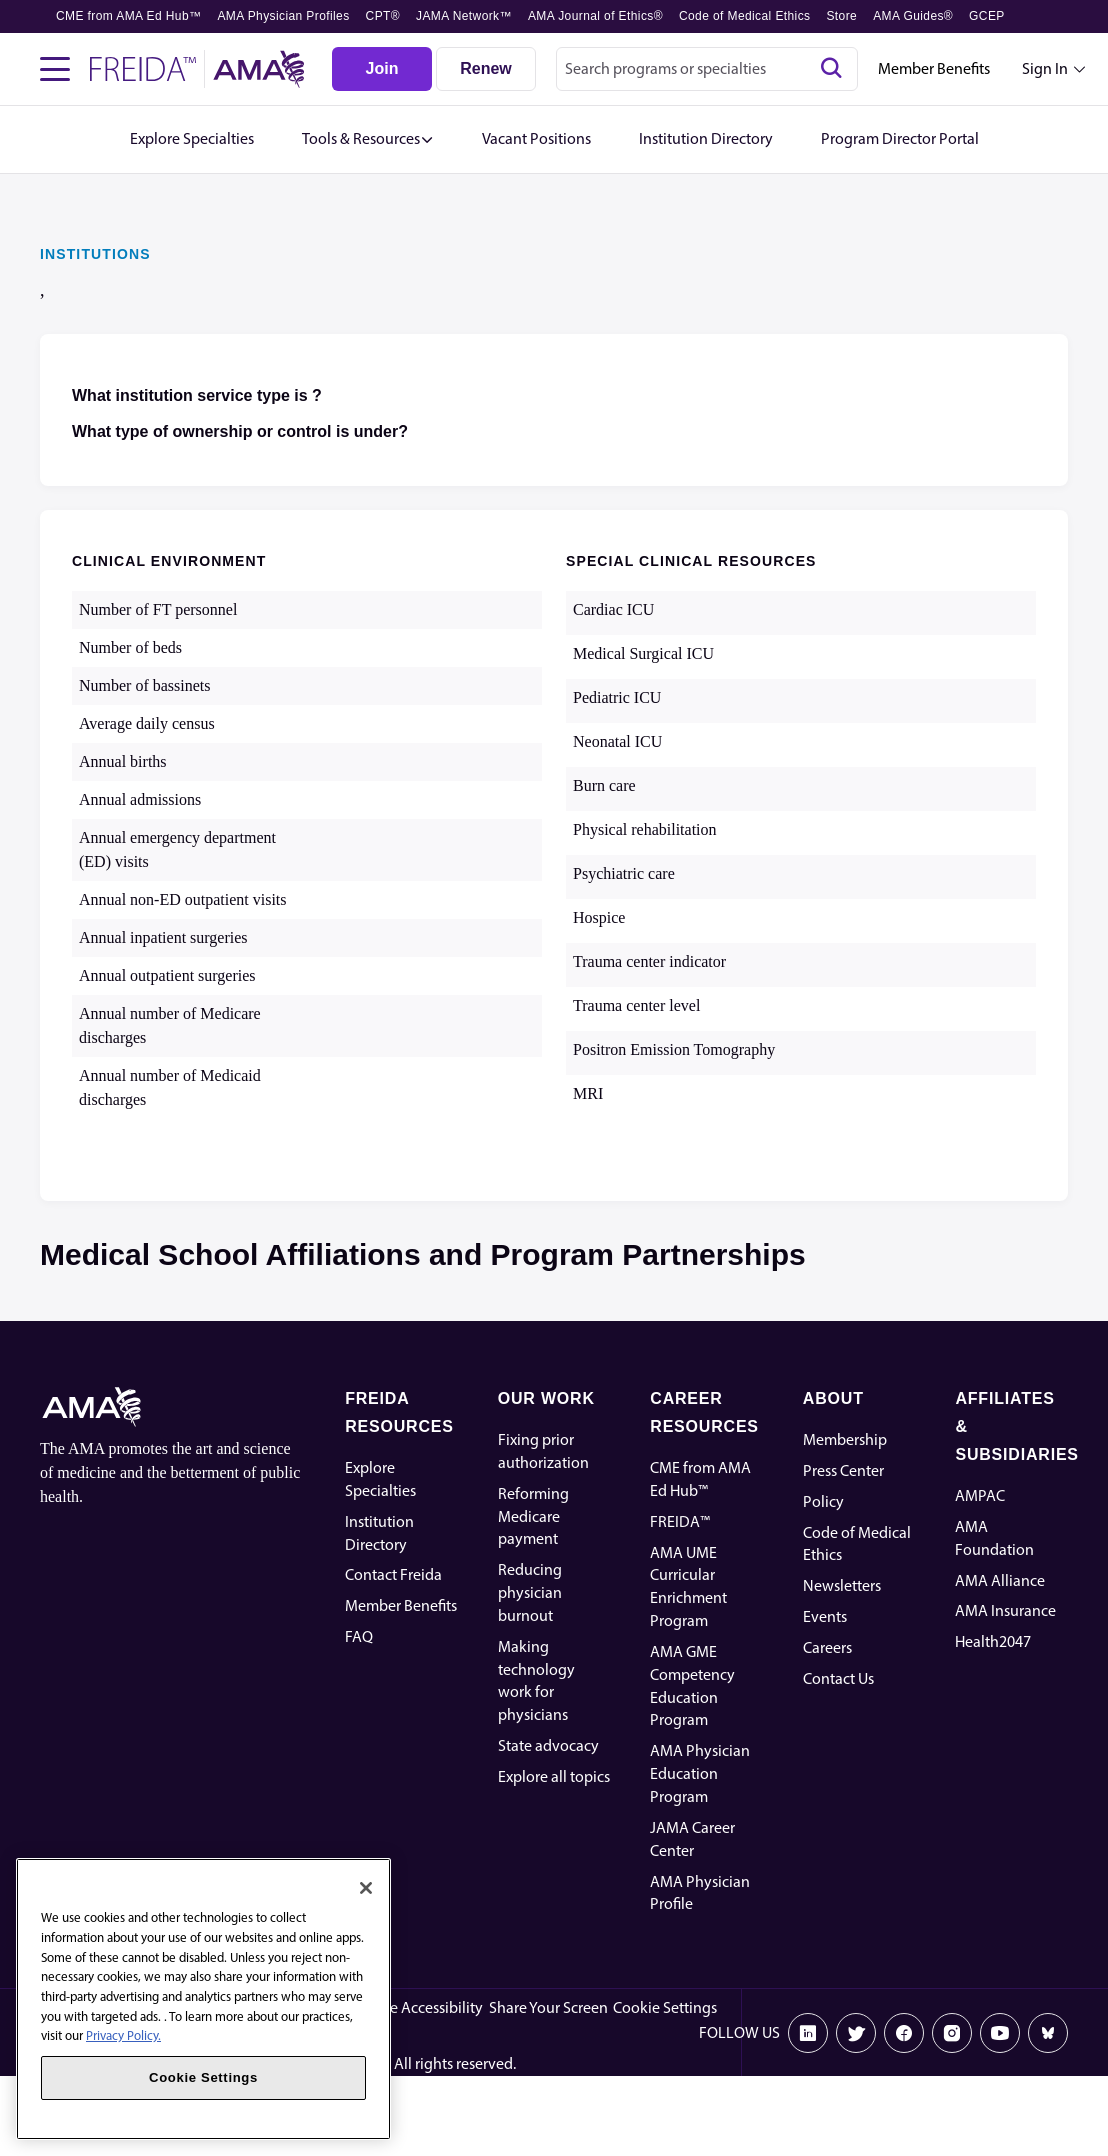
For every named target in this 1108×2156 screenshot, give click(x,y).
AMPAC (980, 1495)
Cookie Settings (665, 2007)
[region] (203, 1999)
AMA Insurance (1005, 1610)
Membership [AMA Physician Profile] (845, 1439)
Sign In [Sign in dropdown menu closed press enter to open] (1045, 68)
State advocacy (548, 1745)
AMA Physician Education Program (700, 1773)
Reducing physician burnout (530, 1592)
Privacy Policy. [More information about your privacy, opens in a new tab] (123, 2035)
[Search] (831, 69)
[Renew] (486, 69)
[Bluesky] (1048, 2033)
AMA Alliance (1000, 1580)
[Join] (382, 69)
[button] (368, 139)
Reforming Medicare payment (533, 1516)
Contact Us (838, 1678)
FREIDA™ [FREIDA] (680, 1521)
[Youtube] (1000, 2033)
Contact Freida (393, 1574)
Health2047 (993, 1641)
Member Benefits (934, 68)
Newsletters (842, 1585)
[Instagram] (952, 2033)
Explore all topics (554, 1776)
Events (825, 1616)
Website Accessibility (414, 2007)
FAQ (359, 1636)
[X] (856, 2033)
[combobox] (707, 69)
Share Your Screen (548, 2007)
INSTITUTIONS (95, 254)
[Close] (366, 1888)
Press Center (843, 1470)
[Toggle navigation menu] (55, 69)
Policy (823, 1501)
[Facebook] (904, 2033)
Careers (827, 1647)
